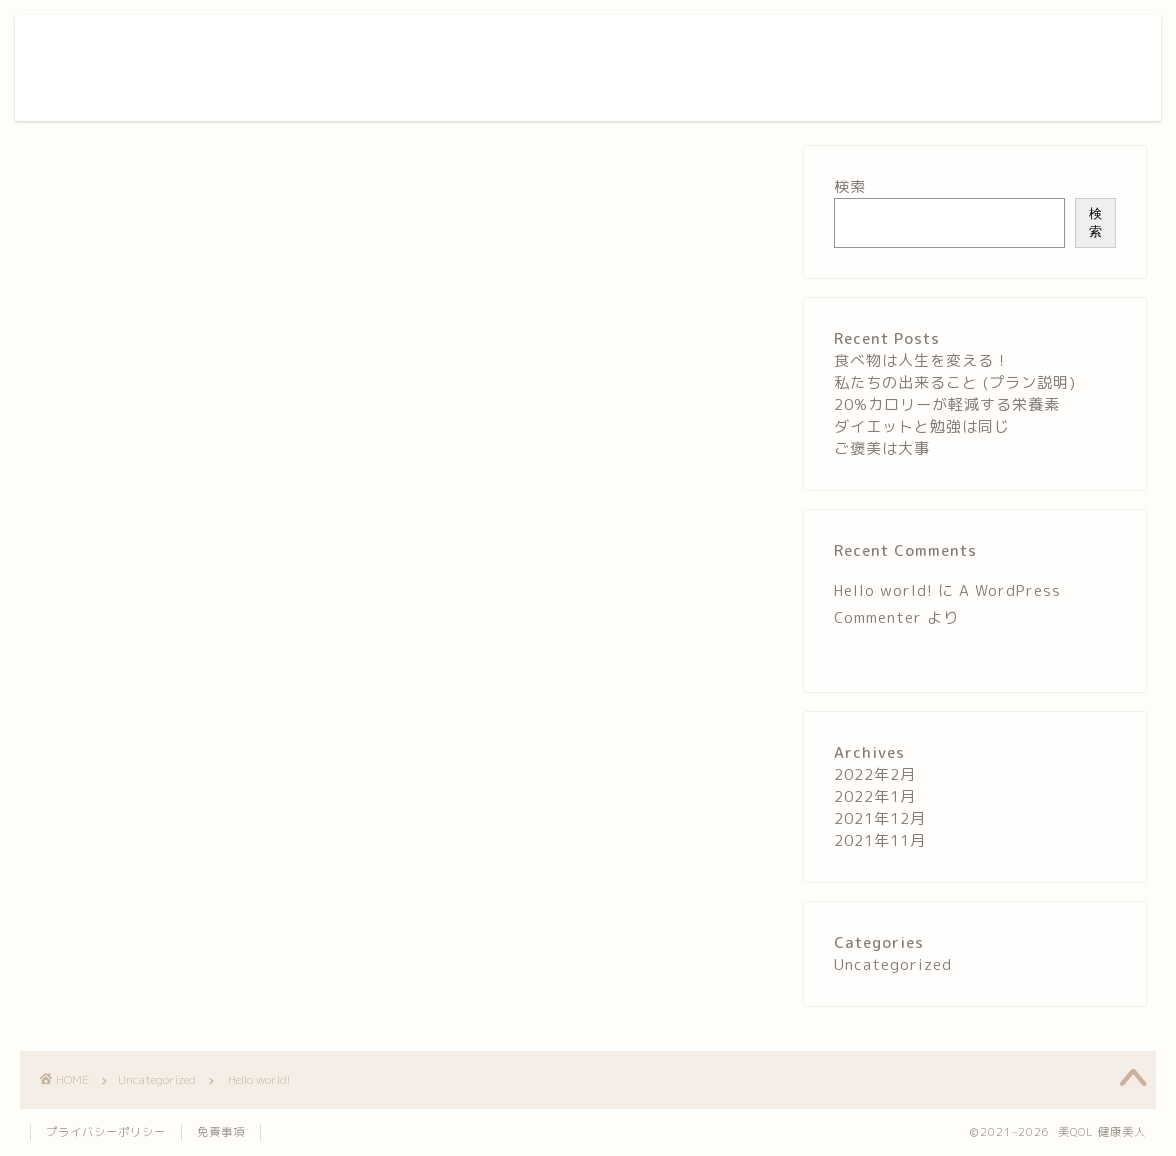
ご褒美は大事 (882, 448)
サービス (833, 46)
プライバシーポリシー (106, 1132)
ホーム (636, 46)
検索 (850, 186)
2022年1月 (875, 796)
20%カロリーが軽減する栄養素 (947, 404)
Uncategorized (77, 176)
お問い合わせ (928, 46)
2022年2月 (875, 774)
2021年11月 (880, 840)
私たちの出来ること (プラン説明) (955, 382)
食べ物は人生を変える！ (922, 360)
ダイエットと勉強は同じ (922, 426)
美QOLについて (731, 46)
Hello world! (883, 590)
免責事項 (221, 1132)
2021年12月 (880, 818)
